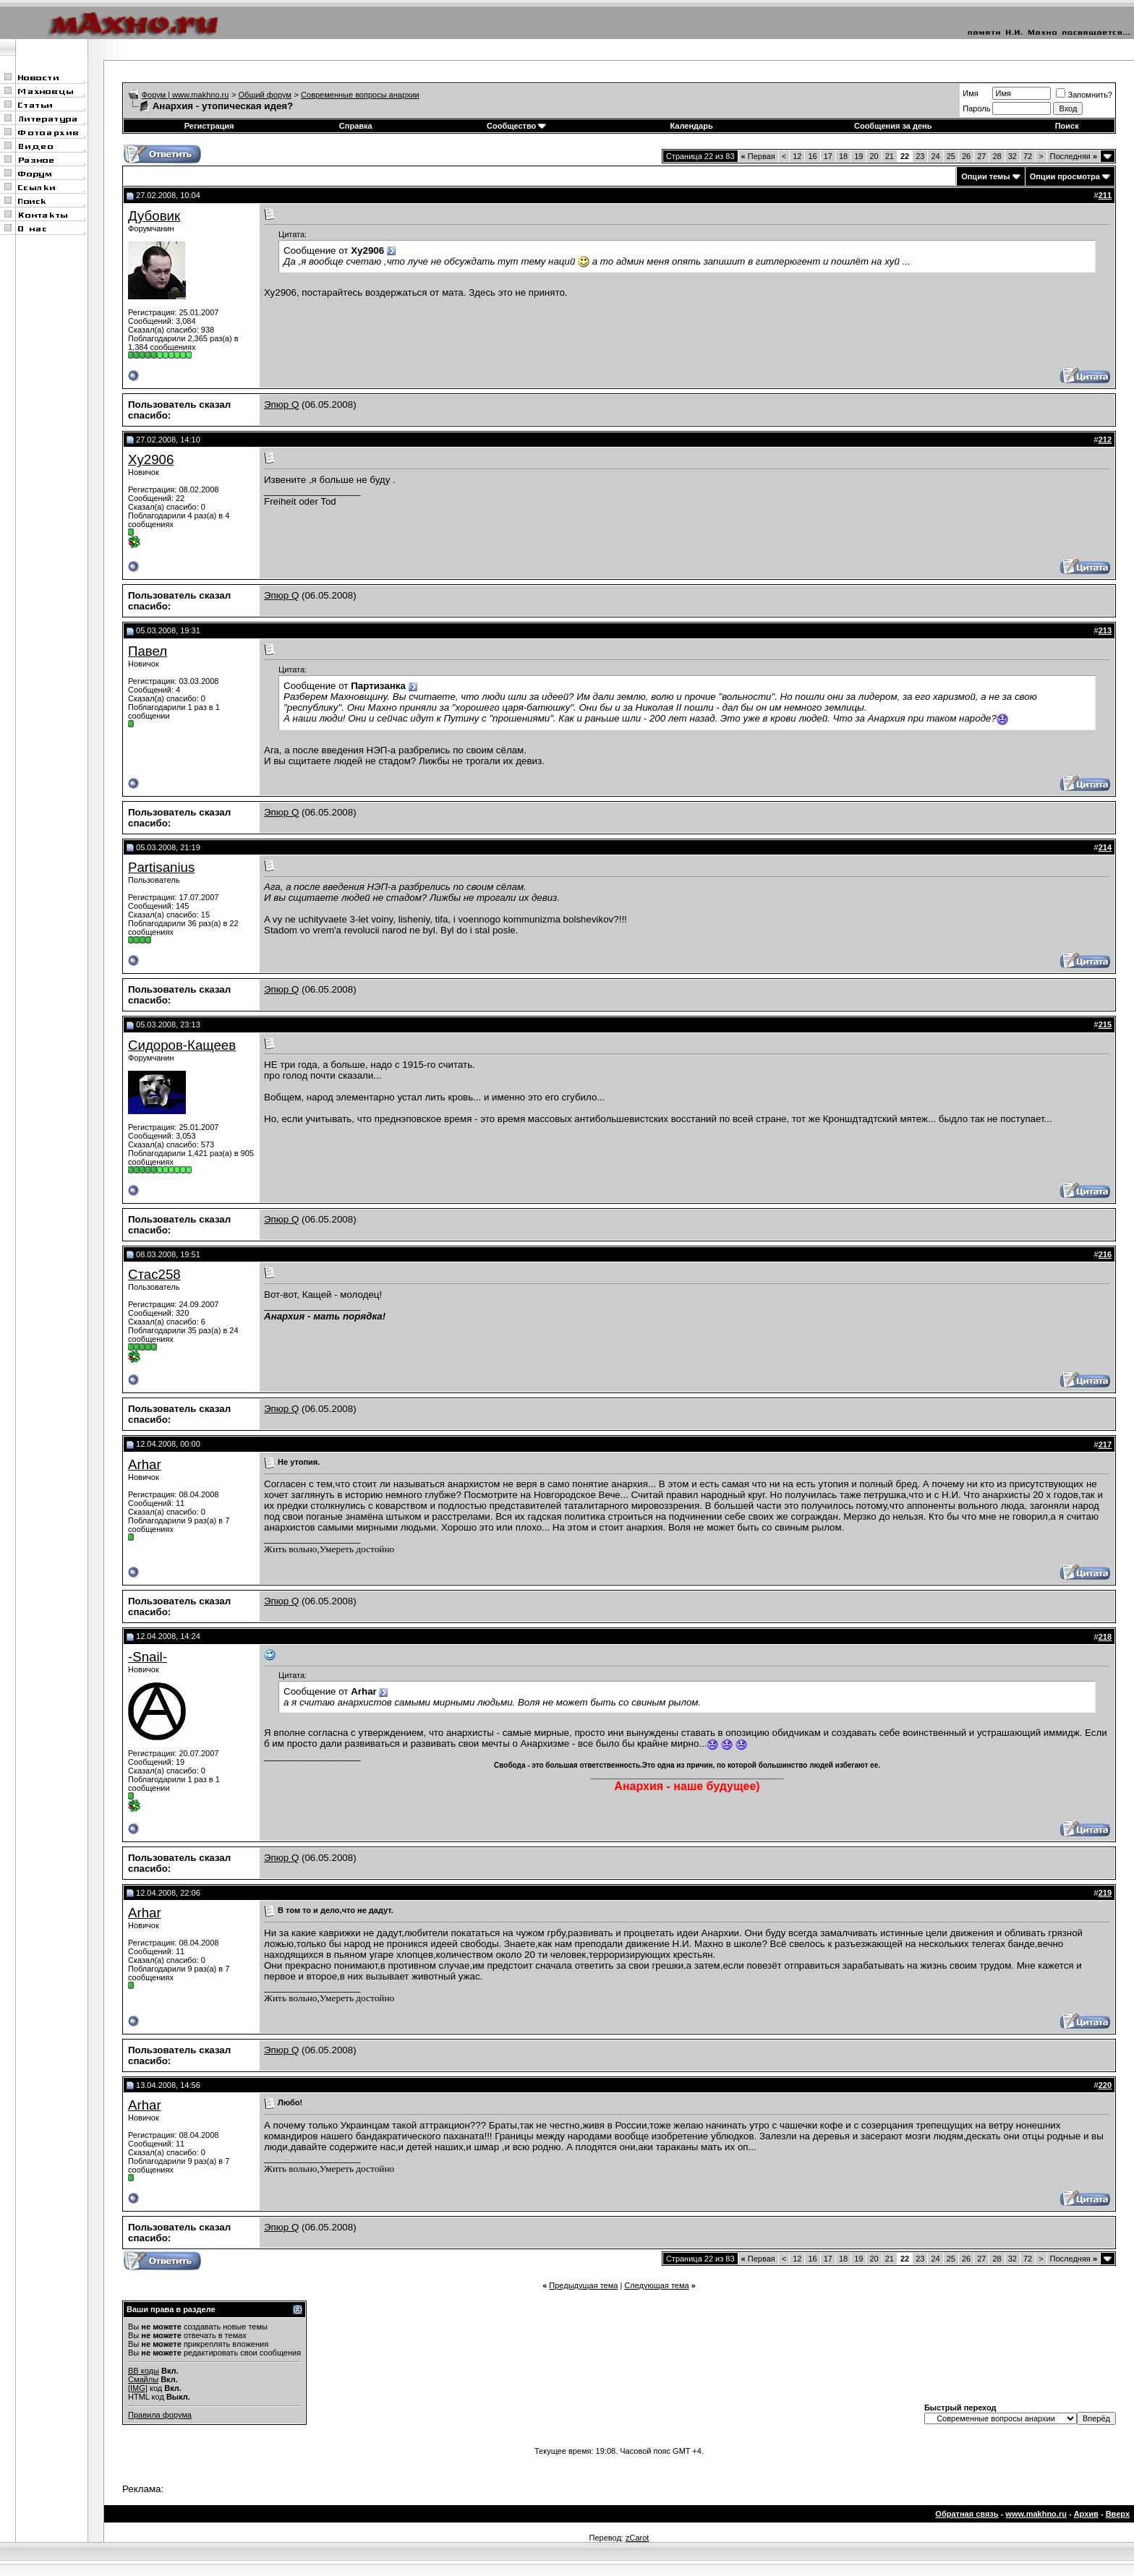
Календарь (691, 125)
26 (966, 156)
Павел (147, 651)
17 (828, 156)
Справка (355, 125)
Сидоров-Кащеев (182, 1045)
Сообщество (516, 125)
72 (1027, 156)
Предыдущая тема (583, 2285)
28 (996, 156)
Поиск (1067, 125)
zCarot (637, 2537)
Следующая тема (656, 2285)
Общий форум (265, 94)
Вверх (1118, 2513)
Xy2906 (151, 459)
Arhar (144, 1464)
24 (935, 156)
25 (951, 156)
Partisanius (161, 867)
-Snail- (147, 1656)
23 (920, 156)
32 (1012, 156)
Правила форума (160, 2414)
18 (843, 156)
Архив (1086, 2513)
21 (889, 156)
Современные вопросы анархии (360, 94)
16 (812, 156)
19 (858, 156)
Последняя (1073, 156)
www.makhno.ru (1036, 2513)
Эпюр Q (281, 404)
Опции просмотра (1065, 176)
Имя (970, 93)
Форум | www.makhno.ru (185, 94)
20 (873, 156)
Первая (758, 156)
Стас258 (154, 1274)
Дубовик (154, 215)
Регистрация (209, 125)
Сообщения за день (893, 125)
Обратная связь (966, 2513)
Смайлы (143, 2379)
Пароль (976, 108)
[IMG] (138, 2388)
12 (797, 156)
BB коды (143, 2370)
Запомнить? (1084, 94)
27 (981, 156)
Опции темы (985, 176)
